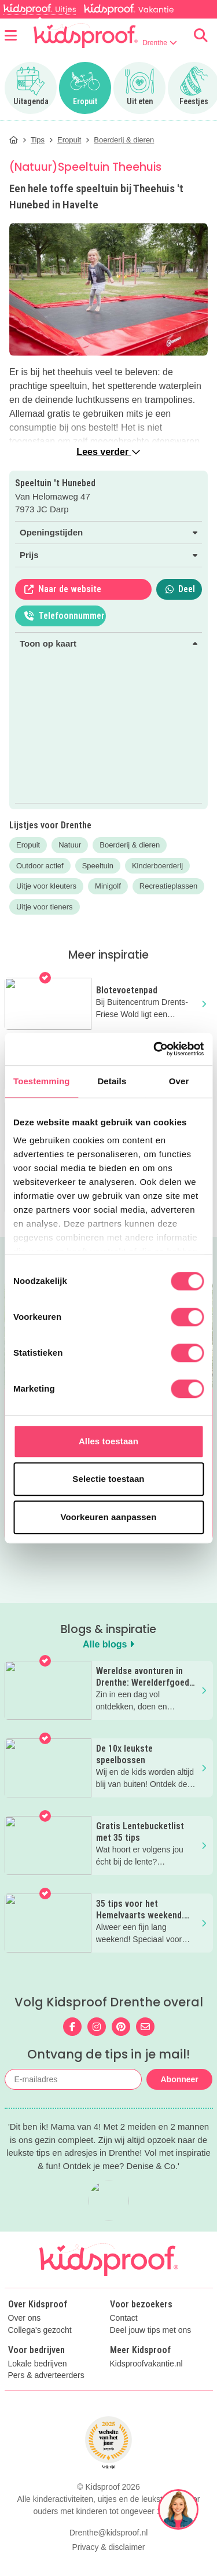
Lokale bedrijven (37, 2388)
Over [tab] (179, 1081)
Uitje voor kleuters (46, 886)
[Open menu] (11, 35)
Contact (124, 2343)
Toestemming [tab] (41, 1081)
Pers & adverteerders (46, 2400)
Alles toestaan (108, 1441)
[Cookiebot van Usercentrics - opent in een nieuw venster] (154, 1048)
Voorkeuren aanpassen (109, 1517)
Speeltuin (97, 865)
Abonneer (179, 2079)
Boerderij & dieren (130, 845)
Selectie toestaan (108, 1479)
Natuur (69, 845)
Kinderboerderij (157, 865)
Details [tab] (111, 1081)
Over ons (24, 2343)
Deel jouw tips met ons (151, 2355)
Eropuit (28, 845)
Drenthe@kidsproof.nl (108, 2557)
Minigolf (108, 886)
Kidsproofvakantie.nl (146, 2388)
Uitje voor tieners (44, 906)
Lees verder (108, 452)
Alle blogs (108, 1644)
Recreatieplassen (168, 886)
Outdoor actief (40, 865)
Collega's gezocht (40, 2355)
